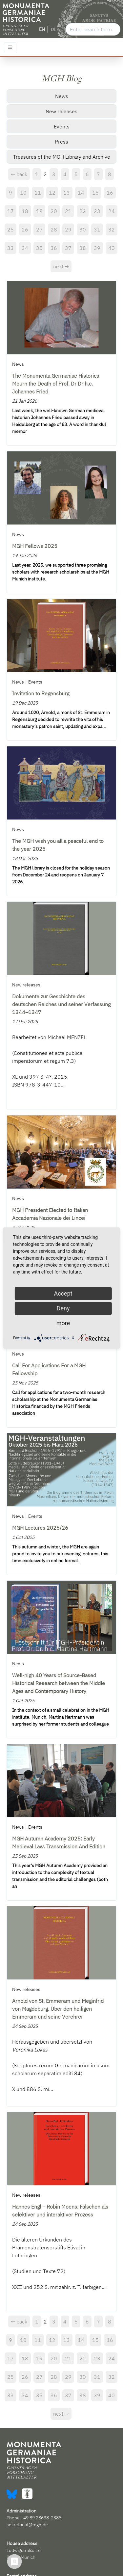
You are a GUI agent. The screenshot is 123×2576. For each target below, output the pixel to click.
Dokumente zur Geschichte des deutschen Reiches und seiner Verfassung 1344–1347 (61, 1004)
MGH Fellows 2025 (34, 546)
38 (82, 248)
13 (66, 192)
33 (10, 248)
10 (23, 192)
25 (10, 229)
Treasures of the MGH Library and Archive (61, 156)
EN (42, 29)
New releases (61, 111)
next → (61, 266)
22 (82, 211)
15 (95, 192)
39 (97, 248)
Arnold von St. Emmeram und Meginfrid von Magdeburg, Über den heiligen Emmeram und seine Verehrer (58, 2009)
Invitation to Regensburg (40, 693)
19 (39, 211)
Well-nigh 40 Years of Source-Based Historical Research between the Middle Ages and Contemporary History (58, 1683)
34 (25, 248)
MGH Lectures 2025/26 (40, 1527)
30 (82, 229)
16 (110, 192)
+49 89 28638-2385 (41, 2518)
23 (97, 211)
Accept (63, 1293)
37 (68, 248)
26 (25, 229)
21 (68, 211)
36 (54, 248)
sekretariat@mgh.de (27, 2525)
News (61, 96)
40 (111, 248)
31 (97, 229)
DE (53, 29)
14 (81, 192)
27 (39, 229)
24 (111, 211)
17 (10, 211)
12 (52, 192)
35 (39, 248)
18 (25, 211)
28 (54, 229)
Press (61, 141)
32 (111, 229)
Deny (63, 1308)
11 (37, 192)
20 (54, 211)
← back (19, 174)
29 (68, 229)
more (63, 1323)
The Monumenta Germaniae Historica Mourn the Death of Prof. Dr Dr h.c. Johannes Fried (55, 383)
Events (62, 126)
